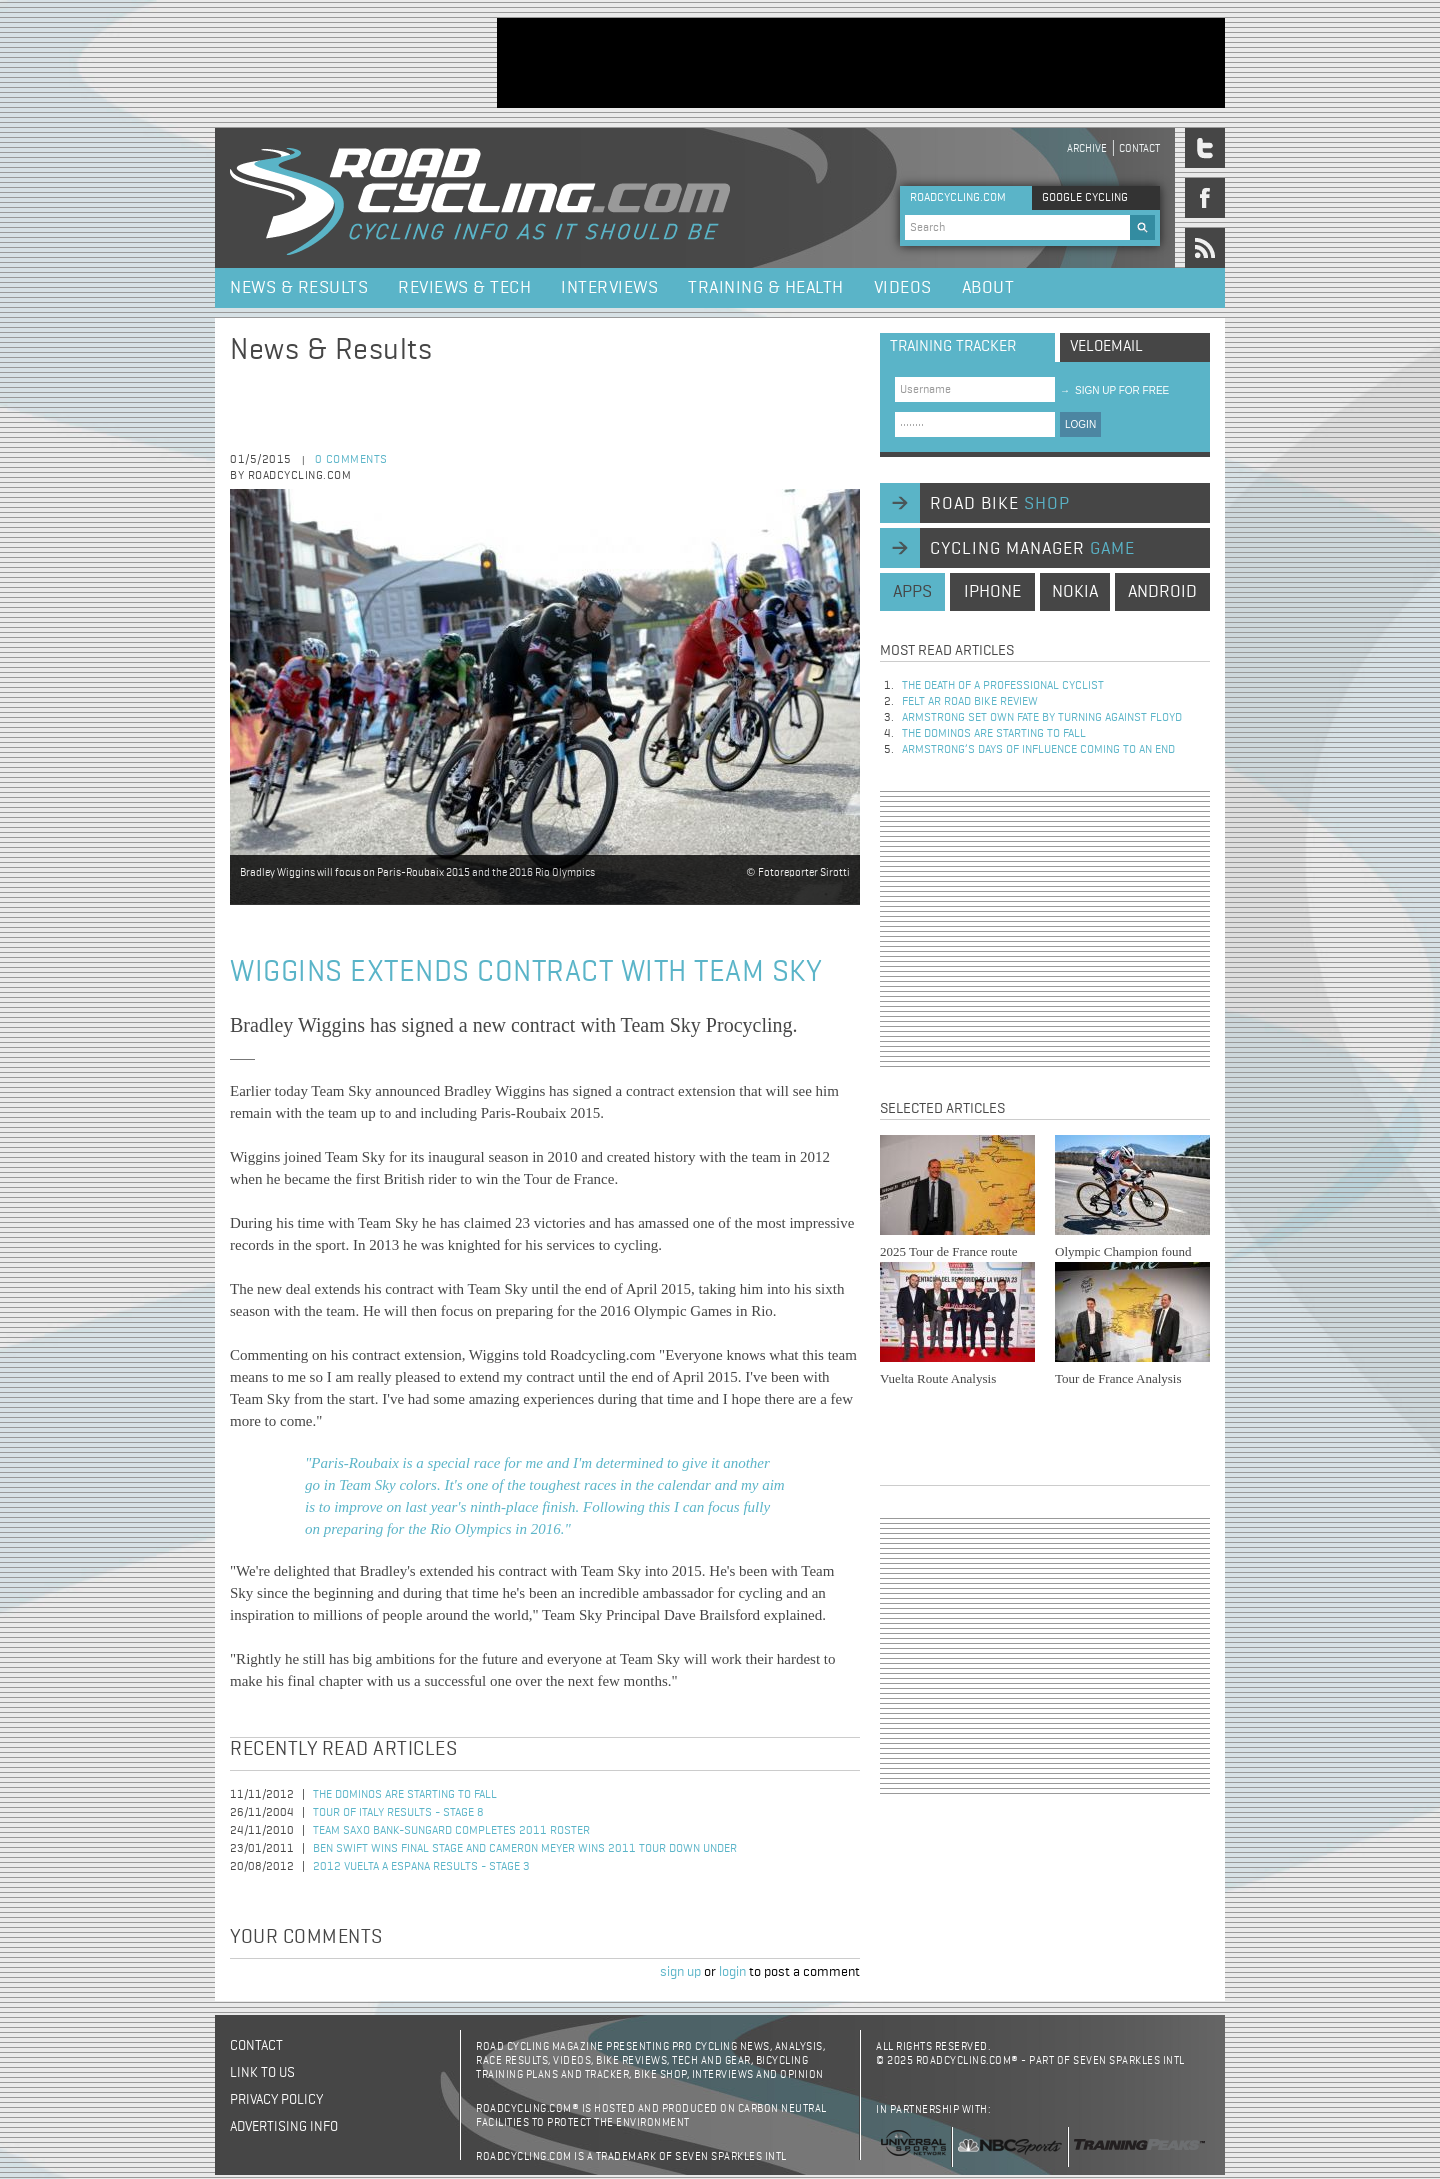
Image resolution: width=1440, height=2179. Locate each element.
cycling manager (1032, 549)
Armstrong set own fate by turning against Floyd (1042, 718)
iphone (992, 592)
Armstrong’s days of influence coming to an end (1038, 750)
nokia (1075, 592)
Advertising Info (284, 2127)
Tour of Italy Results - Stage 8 (398, 1813)
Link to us (262, 2073)
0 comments (351, 460)
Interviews (609, 288)
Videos (903, 288)
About (988, 288)
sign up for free (1114, 390)
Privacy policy (276, 2100)
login (732, 1972)
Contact (1139, 148)
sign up (680, 1972)
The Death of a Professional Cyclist (1003, 686)
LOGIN (1080, 424)
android (1162, 592)
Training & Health (766, 288)
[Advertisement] (861, 63)
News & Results (299, 288)
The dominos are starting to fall (405, 1795)
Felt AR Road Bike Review (970, 702)
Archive (1087, 148)
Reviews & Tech (464, 288)
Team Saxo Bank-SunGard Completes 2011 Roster (451, 1831)
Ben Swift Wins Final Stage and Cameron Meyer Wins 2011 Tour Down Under (525, 1849)
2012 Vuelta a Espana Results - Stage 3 (421, 1867)
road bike (1000, 504)
